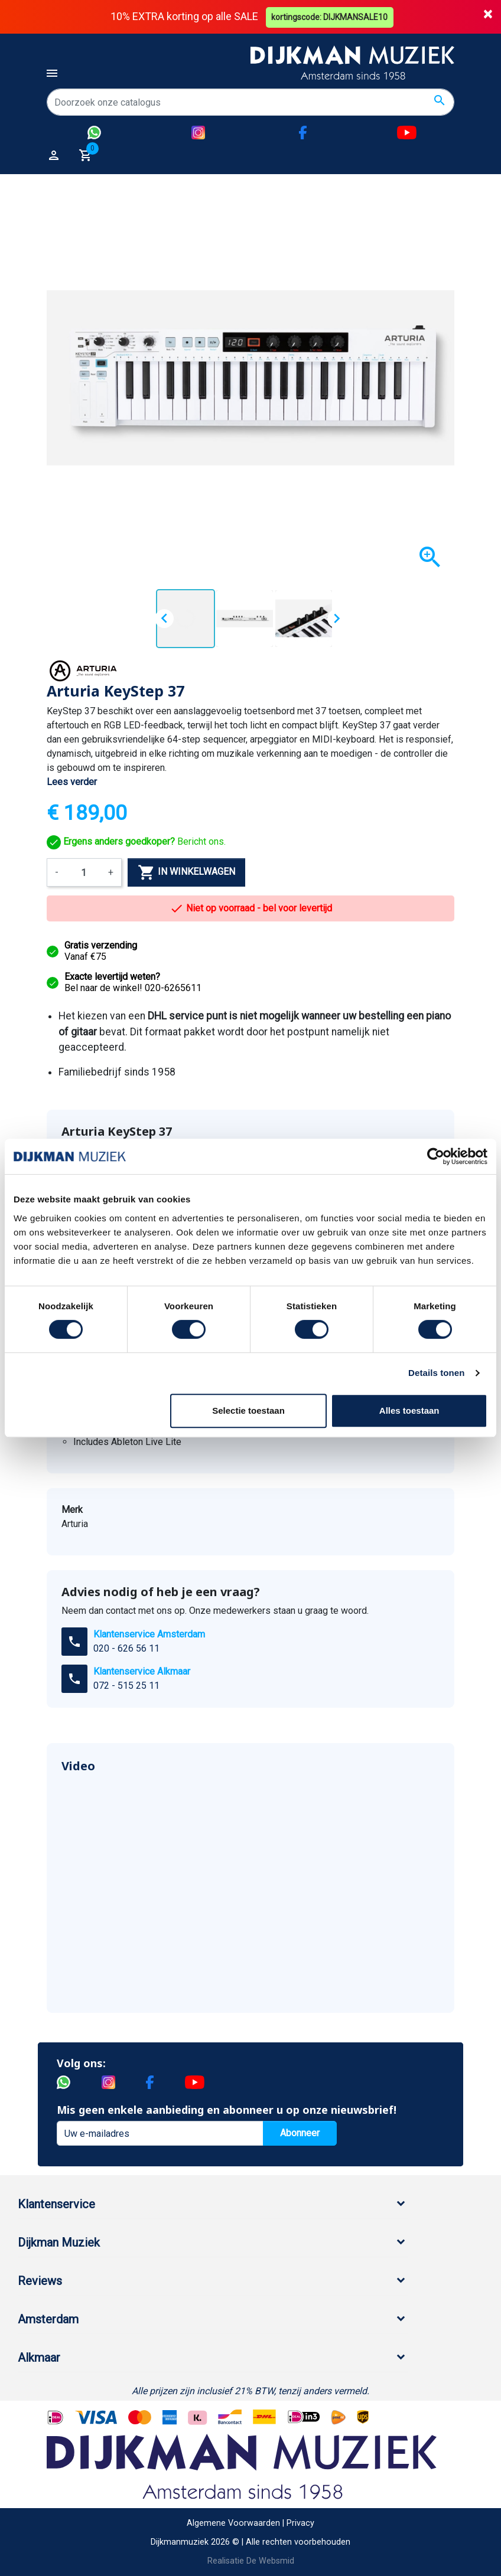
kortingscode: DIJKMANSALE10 (330, 16)
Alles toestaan (409, 1410)
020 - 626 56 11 (126, 1648)
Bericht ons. (136, 841)
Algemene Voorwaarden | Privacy (250, 2523)
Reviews (40, 2281)
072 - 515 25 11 (126, 1685)
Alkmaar (39, 2358)
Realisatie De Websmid (250, 2560)
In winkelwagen (186, 872)
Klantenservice (56, 2204)
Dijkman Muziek (59, 2242)
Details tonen (436, 1373)
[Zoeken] (250, 102)
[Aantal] (83, 872)
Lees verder (72, 781)
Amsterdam (48, 2319)
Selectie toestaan (248, 1410)
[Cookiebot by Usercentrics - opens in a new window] (435, 1156)
